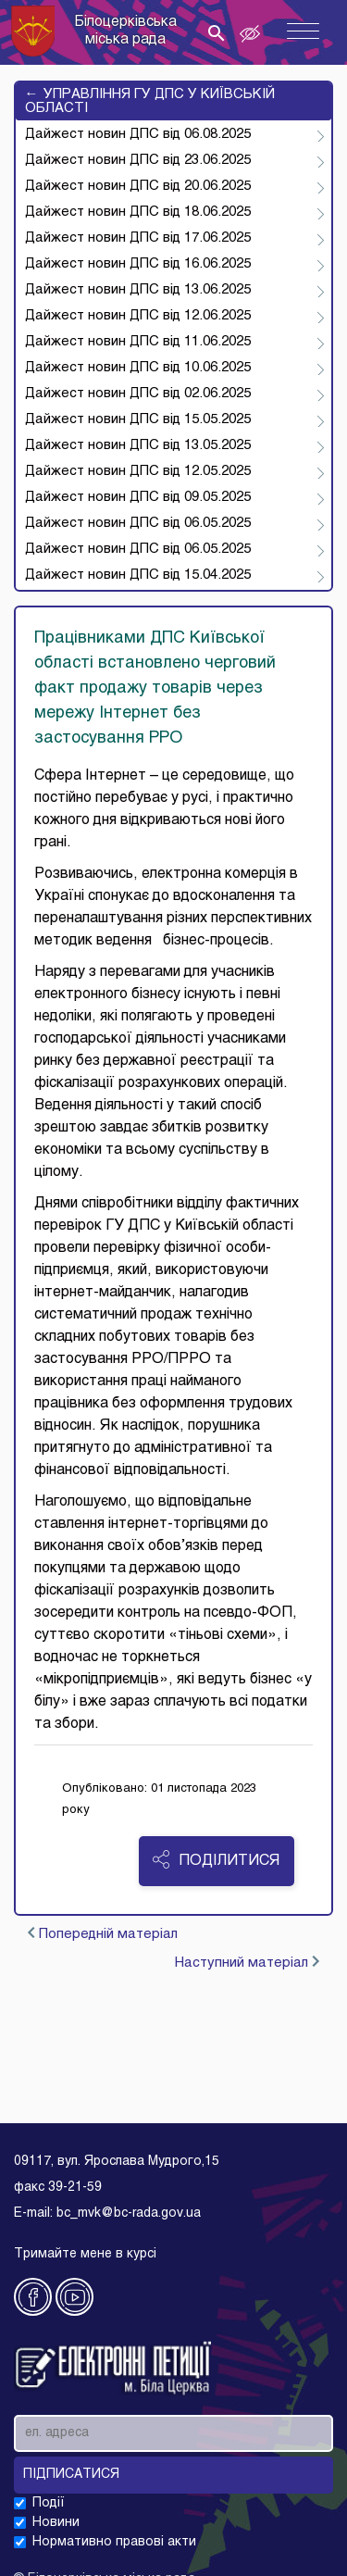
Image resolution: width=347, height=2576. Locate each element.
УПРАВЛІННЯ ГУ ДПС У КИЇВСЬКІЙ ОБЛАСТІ (150, 101)
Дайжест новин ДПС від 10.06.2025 (138, 367)
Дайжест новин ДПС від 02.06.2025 (138, 393)
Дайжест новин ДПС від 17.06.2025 (138, 237)
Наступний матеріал (247, 1963)
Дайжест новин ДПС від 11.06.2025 (138, 341)
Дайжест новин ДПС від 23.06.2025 (138, 160)
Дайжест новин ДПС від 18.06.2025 (138, 212)
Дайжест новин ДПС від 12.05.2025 (138, 471)
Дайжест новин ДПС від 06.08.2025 (138, 134)
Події (48, 2503)
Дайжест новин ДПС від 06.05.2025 (138, 523)
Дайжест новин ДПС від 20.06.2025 (138, 186)
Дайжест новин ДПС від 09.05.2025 (138, 497)
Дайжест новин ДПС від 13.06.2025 (138, 289)
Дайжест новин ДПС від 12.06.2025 (138, 315)
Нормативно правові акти (114, 2542)
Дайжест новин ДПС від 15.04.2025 (138, 575)
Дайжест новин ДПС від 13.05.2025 (138, 445)
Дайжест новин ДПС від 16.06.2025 (138, 263)
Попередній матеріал (103, 1934)
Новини (56, 2523)
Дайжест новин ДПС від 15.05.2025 (138, 419)
